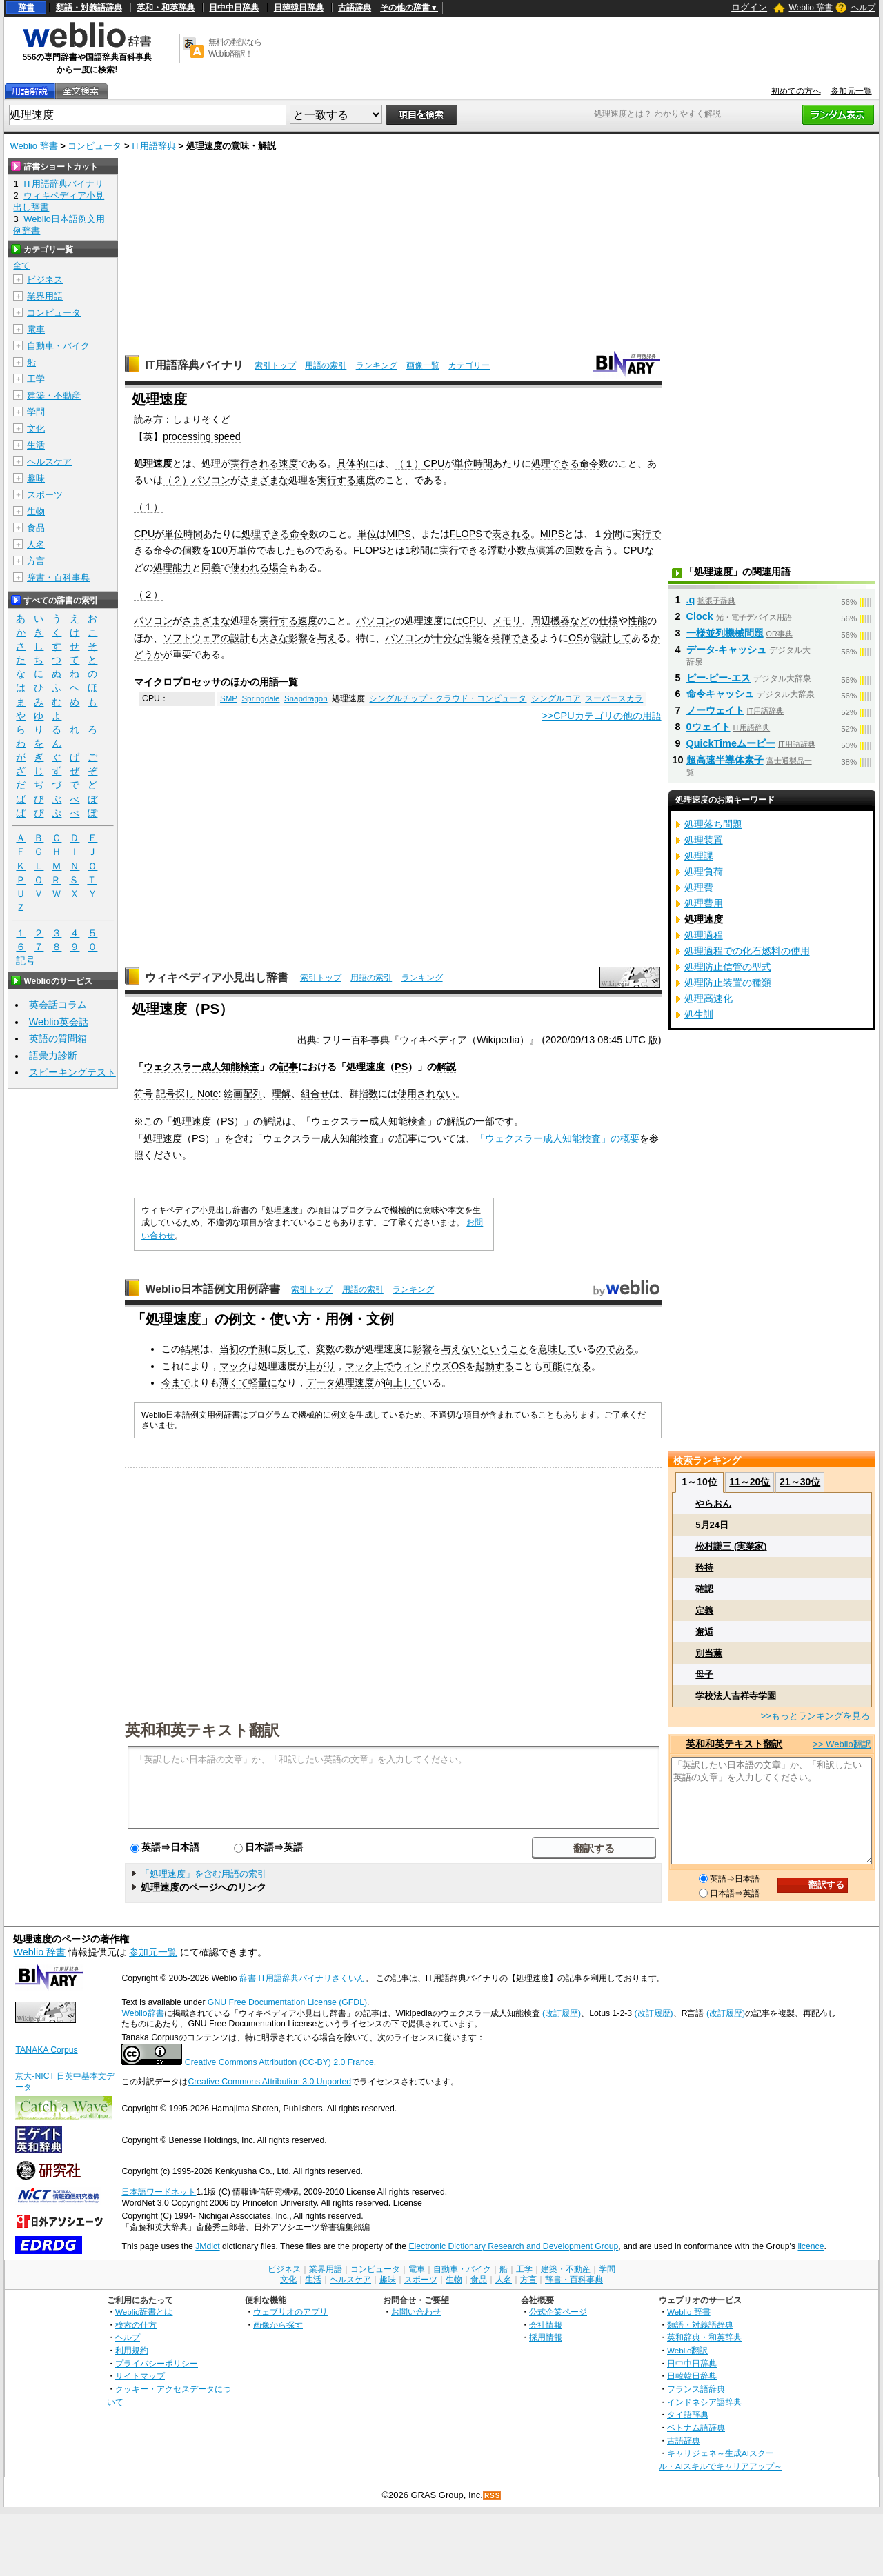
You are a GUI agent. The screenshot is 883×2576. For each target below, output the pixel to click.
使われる (249, 567)
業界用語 (45, 296)
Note (207, 1093)
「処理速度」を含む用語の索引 (203, 1874)
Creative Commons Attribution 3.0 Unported (269, 2081)
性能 (637, 620)
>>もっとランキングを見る (814, 1716)
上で (383, 1365)
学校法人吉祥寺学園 (735, 1696)
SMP (228, 698)
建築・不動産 (54, 395)
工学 (36, 379)
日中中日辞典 (234, 7)
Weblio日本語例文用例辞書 (212, 1289)
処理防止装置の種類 (727, 982)
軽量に (262, 1382)
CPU (434, 463)
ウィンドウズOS (429, 1365)
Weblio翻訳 (687, 2350)
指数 (368, 1093)
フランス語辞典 (696, 2388)
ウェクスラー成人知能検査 (201, 1066)
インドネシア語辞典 (704, 2401)
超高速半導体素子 (725, 759)
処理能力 (172, 567)
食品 (36, 528)
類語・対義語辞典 (89, 7)
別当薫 (708, 1653)
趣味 (36, 478)
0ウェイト (708, 726)
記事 (288, 1066)
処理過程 (703, 934)
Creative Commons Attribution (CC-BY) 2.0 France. (280, 2062)
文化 (36, 428)
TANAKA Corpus (46, 2050)
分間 (612, 533)
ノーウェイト (715, 710)
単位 (367, 533)
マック (233, 1365)
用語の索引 (325, 365)
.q (690, 599)
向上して (403, 1382)
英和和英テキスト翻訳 (202, 1729)
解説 (446, 1066)
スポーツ (45, 495)
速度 (288, 463)
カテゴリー (469, 365)
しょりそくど (201, 419)
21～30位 (800, 1481)
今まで (175, 1382)
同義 (211, 567)
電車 (36, 329)
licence (810, 2246)
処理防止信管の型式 (727, 966)
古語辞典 (354, 7)
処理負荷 (703, 871)
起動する (494, 1365)
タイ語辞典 (687, 2414)
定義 (704, 1610)
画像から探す (278, 2324)
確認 (704, 1589)
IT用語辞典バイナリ (194, 365)
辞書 (26, 7)
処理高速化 (708, 998)
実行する (336, 479)
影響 (298, 637)
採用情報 (545, 2337)
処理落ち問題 (713, 823)
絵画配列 (243, 1093)
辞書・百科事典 (58, 577)
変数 (325, 1348)
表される (511, 533)
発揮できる (515, 637)
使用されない (426, 1093)
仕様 (608, 620)
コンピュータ (94, 146)
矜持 (704, 1567)
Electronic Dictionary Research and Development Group (513, 2246)
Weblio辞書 (142, 2013)
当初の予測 (243, 1348)
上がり (320, 1365)
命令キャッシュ (720, 693)
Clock (699, 616)
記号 (25, 960)
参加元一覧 (851, 91)
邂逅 (704, 1632)
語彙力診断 (53, 1055)
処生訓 (698, 1014)
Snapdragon (306, 698)
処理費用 (703, 903)
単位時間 (473, 463)
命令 (589, 463)
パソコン (211, 479)
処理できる (555, 463)
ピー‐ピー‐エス (718, 677)
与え (327, 637)
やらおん (713, 1503)
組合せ (315, 1093)
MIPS (398, 533)
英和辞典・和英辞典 (704, 2337)
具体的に (356, 463)
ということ (504, 1348)
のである (324, 550)
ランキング (376, 365)
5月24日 (711, 1525)
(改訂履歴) (561, 2013)
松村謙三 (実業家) (730, 1546)
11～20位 (749, 1481)
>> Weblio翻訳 (842, 1744)
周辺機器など (560, 620)
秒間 (420, 550)
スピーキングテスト (72, 1072)
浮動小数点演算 (521, 550)
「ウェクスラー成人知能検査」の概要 (557, 1138)
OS (575, 637)
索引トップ (275, 365)
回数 (574, 550)
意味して (557, 1348)
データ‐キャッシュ (726, 649)
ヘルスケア (49, 461)
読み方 (148, 419)
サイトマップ (140, 2375)
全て (21, 265)
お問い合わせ (416, 2311)
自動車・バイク (58, 346)
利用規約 (131, 2350)
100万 (224, 550)
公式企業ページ (558, 2311)
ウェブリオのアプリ (290, 2311)
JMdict (207, 2246)
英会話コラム (58, 1004)
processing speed (202, 436)
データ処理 (330, 1382)
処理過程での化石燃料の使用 (747, 950)
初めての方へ (796, 91)
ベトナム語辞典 (696, 2427)
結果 (190, 1348)
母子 (704, 1674)
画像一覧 (422, 365)
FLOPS (466, 533)
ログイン (749, 7)
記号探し (175, 1093)
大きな (273, 637)
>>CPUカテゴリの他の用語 (601, 715)
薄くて (233, 1382)
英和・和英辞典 (166, 7)
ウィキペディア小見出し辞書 (216, 977)
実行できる (463, 550)
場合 (278, 567)
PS (401, 1066)
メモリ (507, 620)
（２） (177, 479)
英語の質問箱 (58, 1038)
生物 (36, 511)
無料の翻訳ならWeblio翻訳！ (234, 48)
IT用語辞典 (154, 146)
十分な (447, 637)
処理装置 (703, 839)
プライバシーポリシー (156, 2363)
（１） (409, 463)
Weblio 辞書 (810, 7)
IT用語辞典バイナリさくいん (311, 1978)
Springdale (260, 698)
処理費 (698, 887)
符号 (143, 1093)
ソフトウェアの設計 (206, 637)
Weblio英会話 (58, 1021)
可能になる (567, 1365)
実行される (254, 463)
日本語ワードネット (158, 2192)
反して (291, 1348)
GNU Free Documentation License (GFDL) (287, 2002)
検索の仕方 (136, 2324)
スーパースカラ (614, 698)
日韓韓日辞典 (299, 7)
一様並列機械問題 (725, 632)
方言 (36, 561)
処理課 (698, 855)
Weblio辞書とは (143, 2311)
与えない (461, 1348)
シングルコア (556, 698)
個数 (191, 550)
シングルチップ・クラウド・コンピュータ (447, 698)
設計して (612, 637)
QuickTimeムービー (730, 743)
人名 (36, 544)
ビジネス (45, 279)
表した (280, 550)
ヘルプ (863, 7)
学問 (36, 412)
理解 (281, 1093)
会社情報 (545, 2324)
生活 (36, 445)
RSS (492, 2495)
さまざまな (264, 479)
